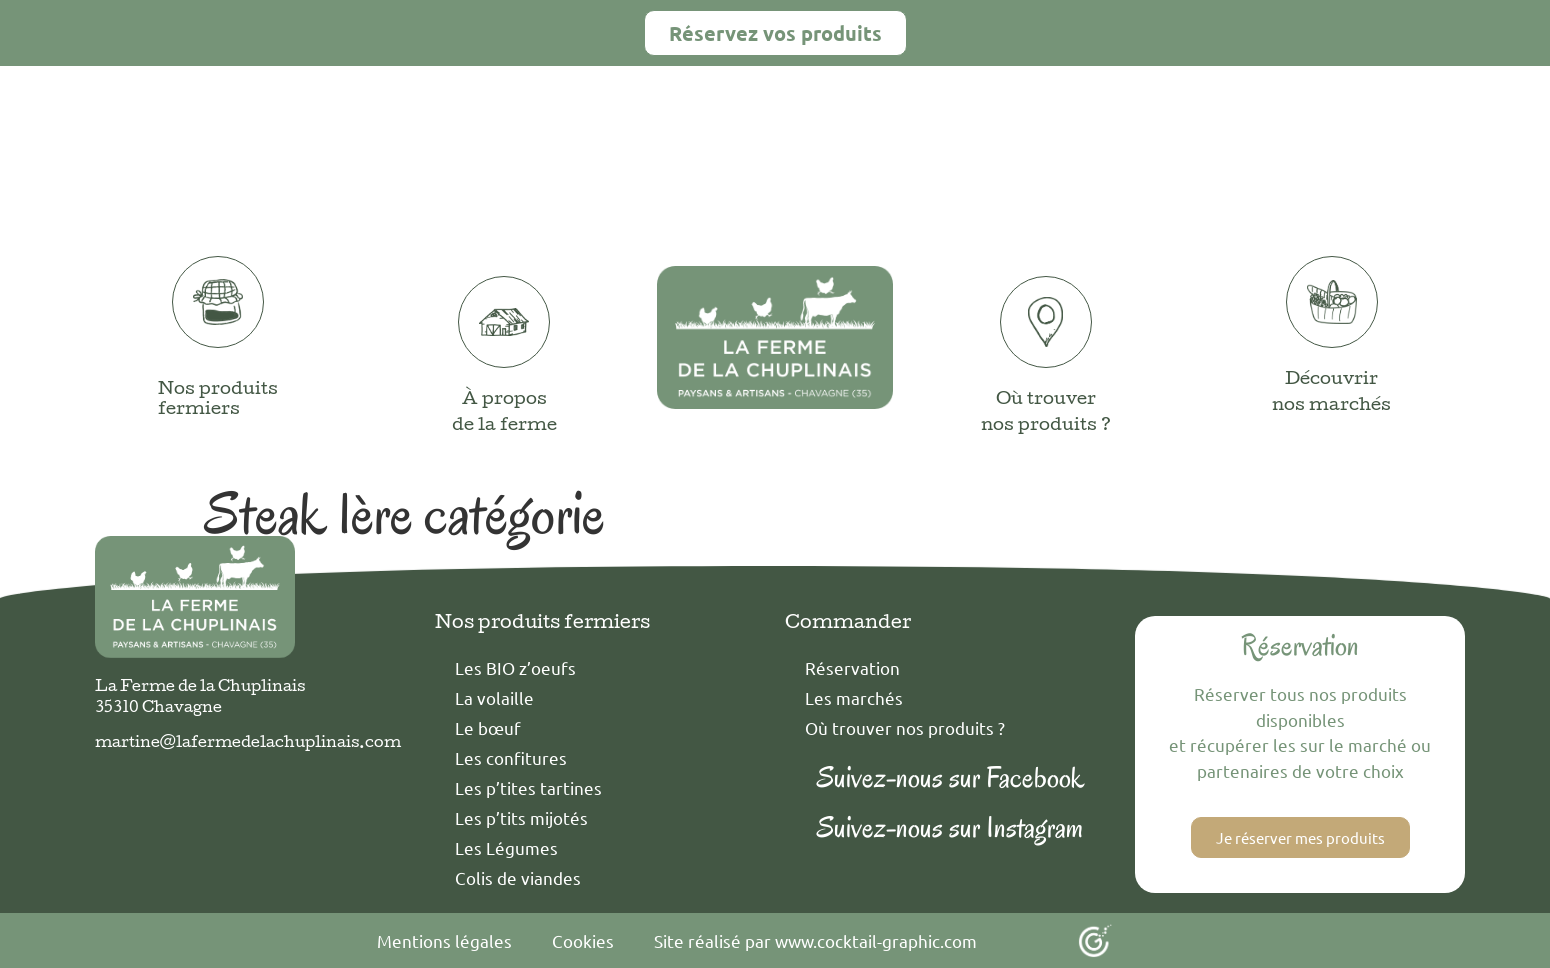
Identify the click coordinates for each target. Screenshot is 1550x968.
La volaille (494, 697)
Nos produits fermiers (218, 400)
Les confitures (511, 757)
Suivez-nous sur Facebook (950, 777)
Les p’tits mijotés (521, 817)
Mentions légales (444, 940)
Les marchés (854, 697)
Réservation (852, 667)
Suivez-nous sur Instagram (950, 827)
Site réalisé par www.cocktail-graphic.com (815, 940)
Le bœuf (488, 727)
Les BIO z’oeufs (515, 667)
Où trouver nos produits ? (905, 727)
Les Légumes (506, 847)
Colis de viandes (518, 877)
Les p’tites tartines (528, 787)
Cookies (583, 940)
